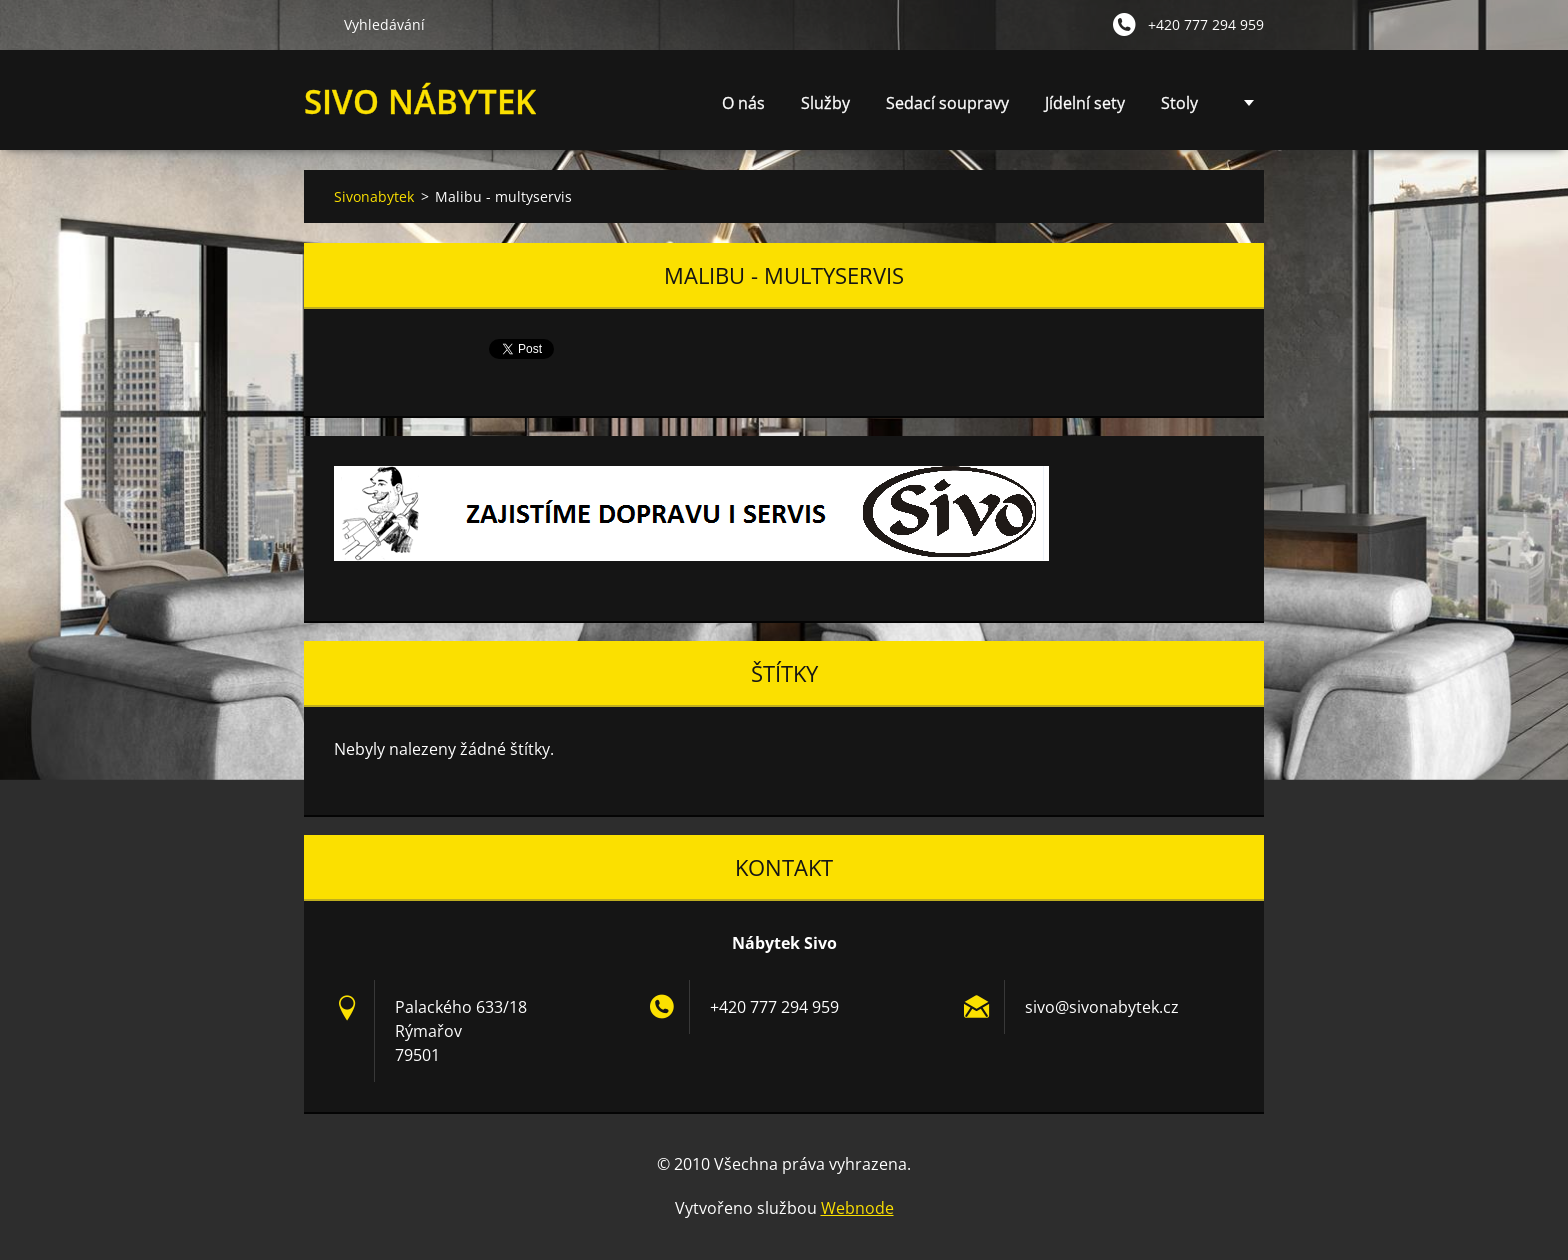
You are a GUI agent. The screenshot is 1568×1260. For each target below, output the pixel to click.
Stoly (1179, 103)
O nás (743, 103)
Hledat (316, 24)
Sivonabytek (374, 196)
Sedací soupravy (947, 103)
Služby (825, 108)
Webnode (857, 1208)
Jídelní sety (1085, 103)
